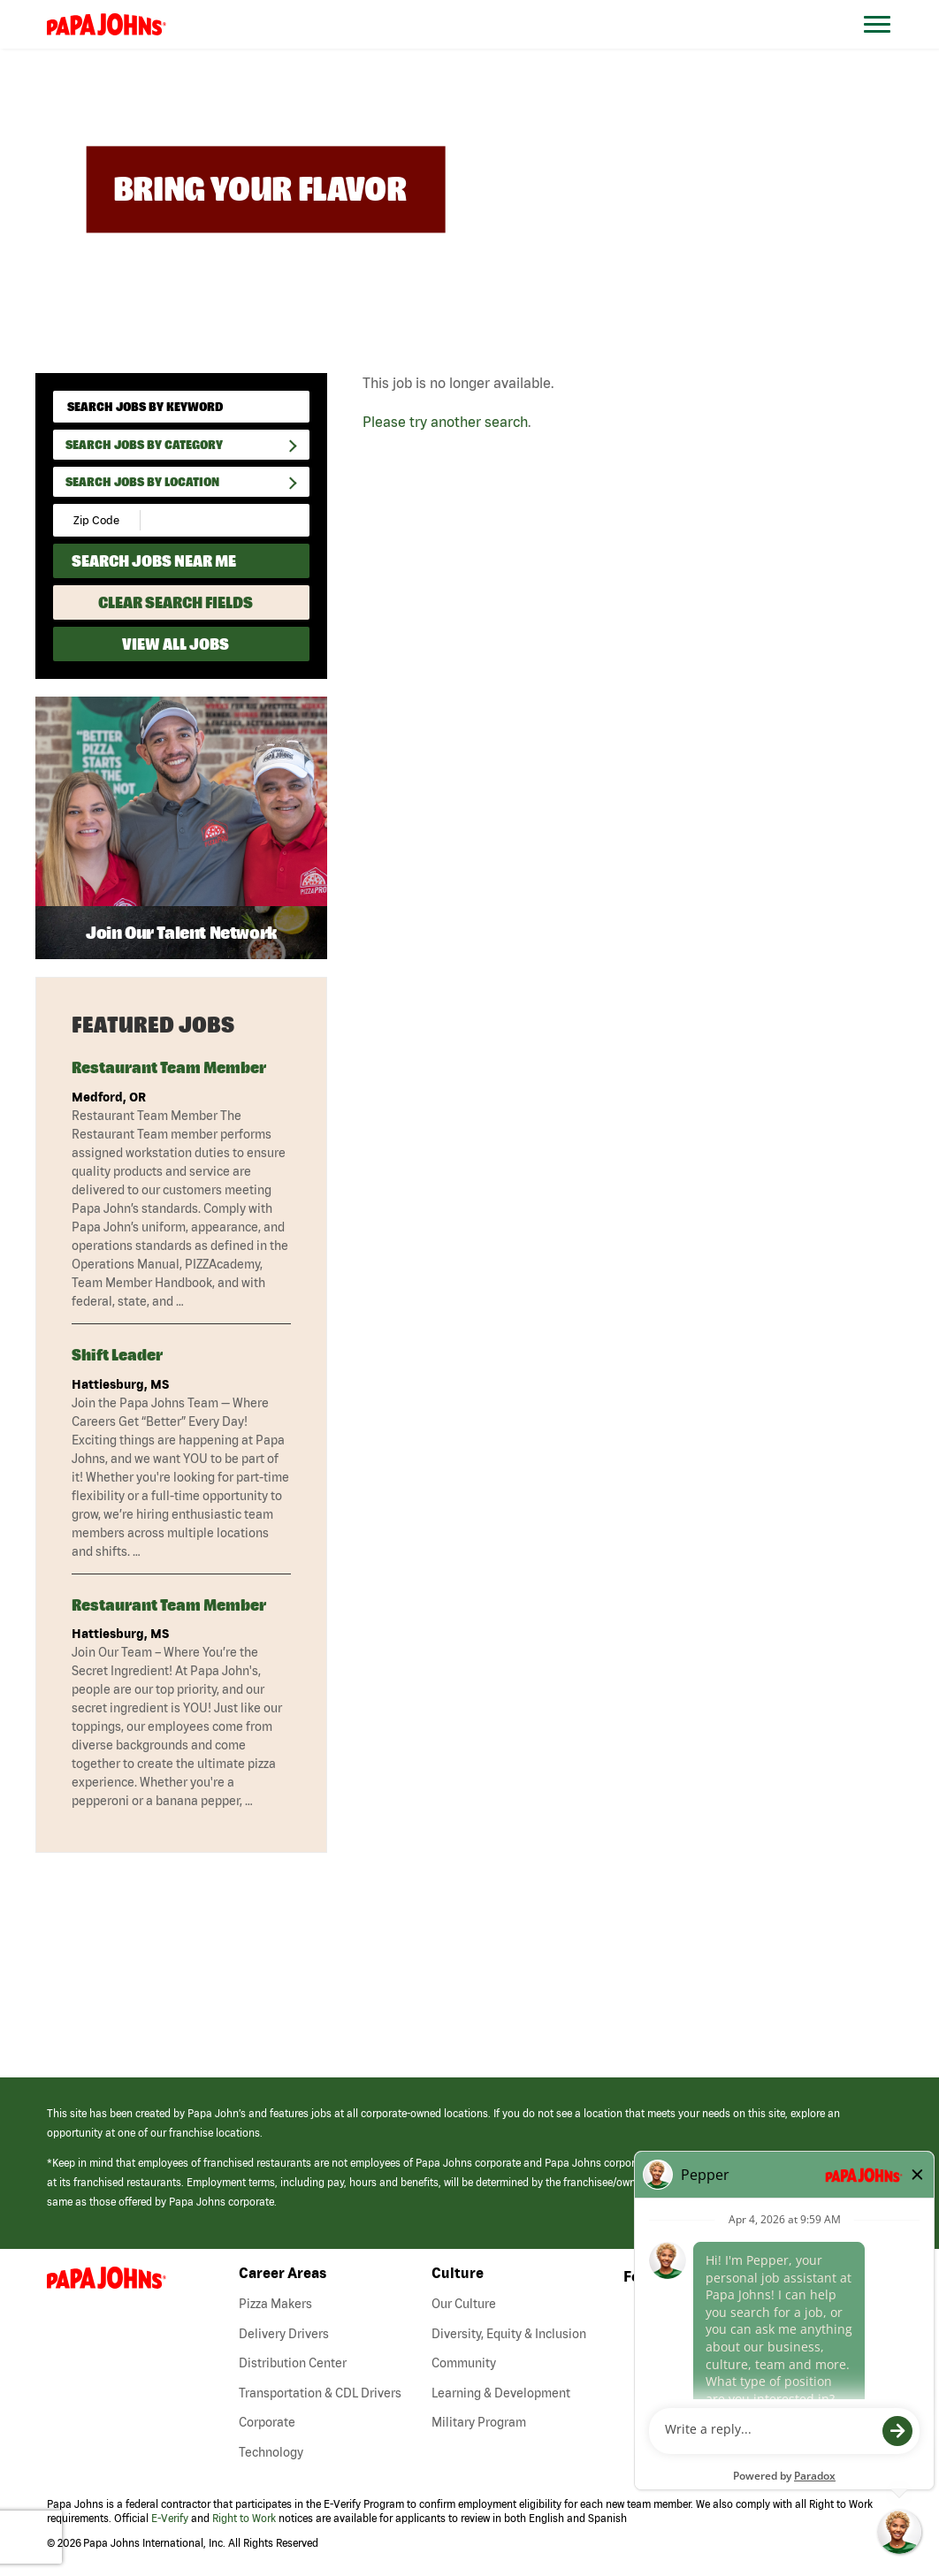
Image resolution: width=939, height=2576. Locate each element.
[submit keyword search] (289, 406)
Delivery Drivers (284, 2334)
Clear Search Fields (175, 602)
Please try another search (445, 422)
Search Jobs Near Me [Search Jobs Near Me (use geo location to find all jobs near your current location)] (154, 561)
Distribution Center (293, 2363)
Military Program (478, 2422)
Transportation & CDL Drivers (320, 2393)
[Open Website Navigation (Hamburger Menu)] (887, 45)
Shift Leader (117, 1354)
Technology (271, 2452)
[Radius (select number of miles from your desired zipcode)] (201, 520)
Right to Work (244, 2518)
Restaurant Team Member (169, 1067)
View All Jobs (175, 644)
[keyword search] (181, 406)
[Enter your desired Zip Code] (98, 520)
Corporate (267, 2422)
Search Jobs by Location (142, 482)
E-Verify (169, 2518)
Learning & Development (500, 2393)
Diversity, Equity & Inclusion (508, 2334)
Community (463, 2363)
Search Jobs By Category (144, 445)
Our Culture (463, 2304)
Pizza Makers (275, 2304)
